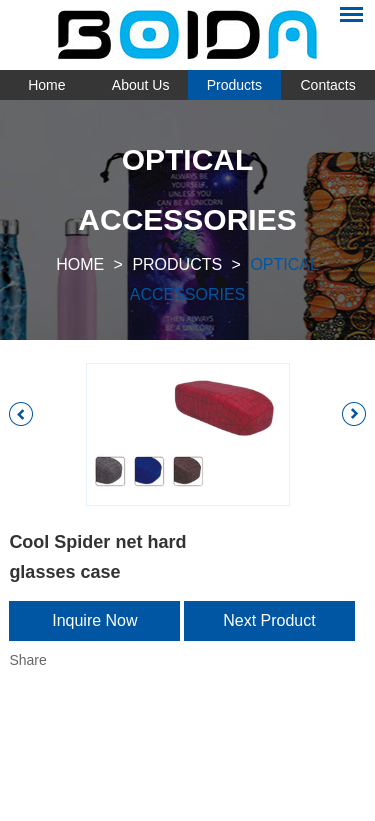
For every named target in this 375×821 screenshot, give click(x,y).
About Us (141, 85)
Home (46, 85)
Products (234, 85)
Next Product (269, 620)
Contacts (328, 85)
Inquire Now (94, 620)
